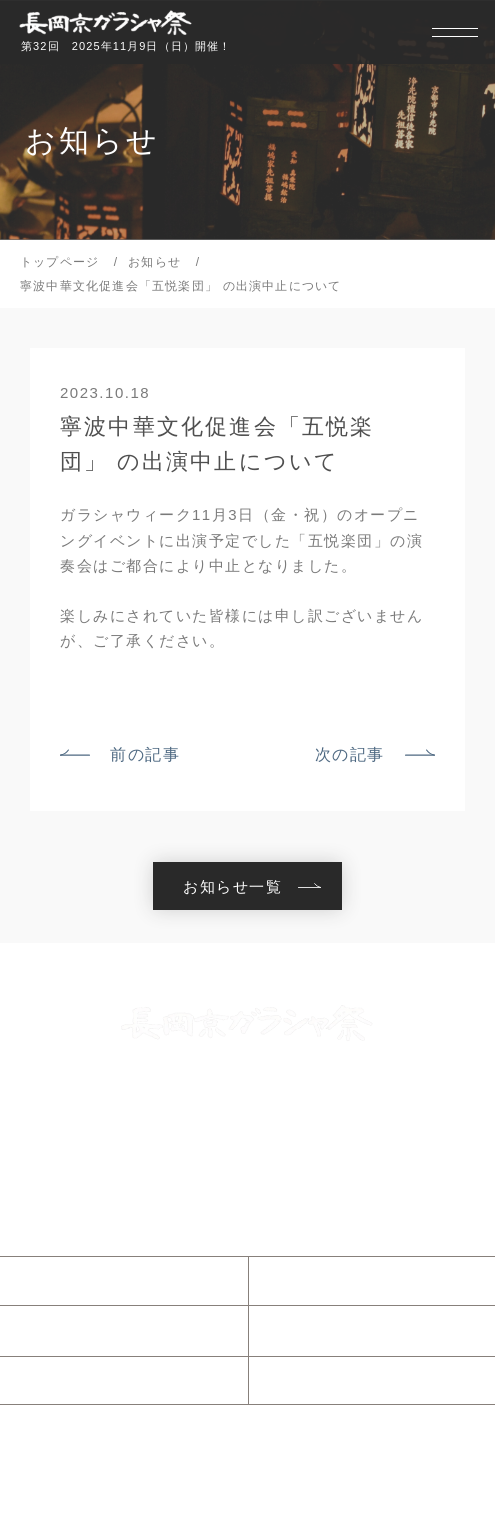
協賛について (332, 1380)
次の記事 (350, 754)
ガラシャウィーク (349, 1330)
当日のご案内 (83, 1331)
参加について (83, 1380)
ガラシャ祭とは (341, 1280)
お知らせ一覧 (232, 886)
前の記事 (145, 754)
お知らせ (67, 1280)
